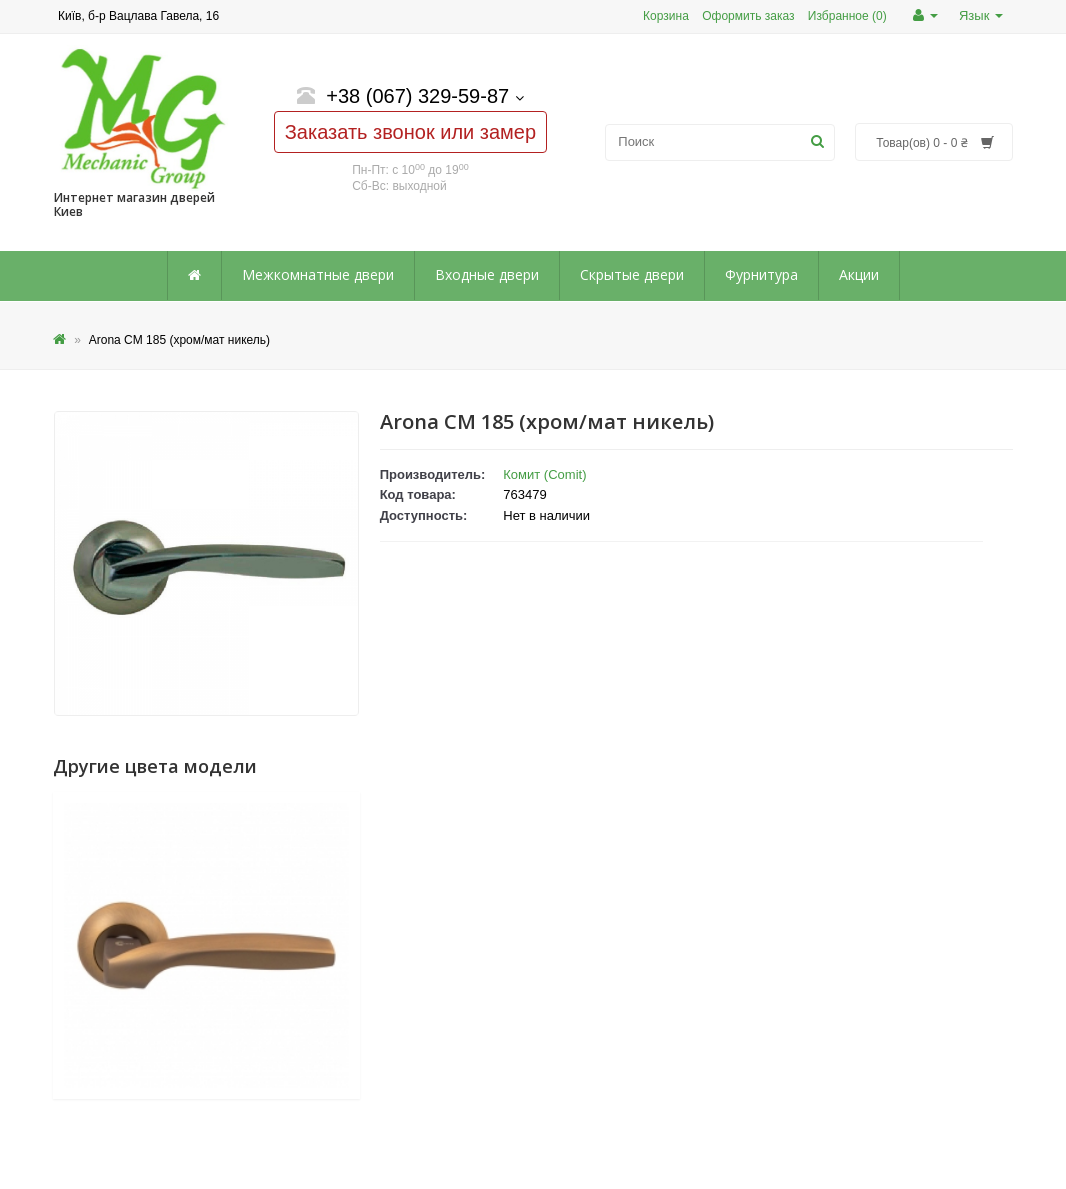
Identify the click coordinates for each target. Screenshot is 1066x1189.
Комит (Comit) (544, 474)
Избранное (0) (847, 16)
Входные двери (487, 274)
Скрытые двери (632, 274)
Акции (859, 274)
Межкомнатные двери (318, 274)
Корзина (666, 16)
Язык (981, 15)
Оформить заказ (748, 16)
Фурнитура (761, 274)
